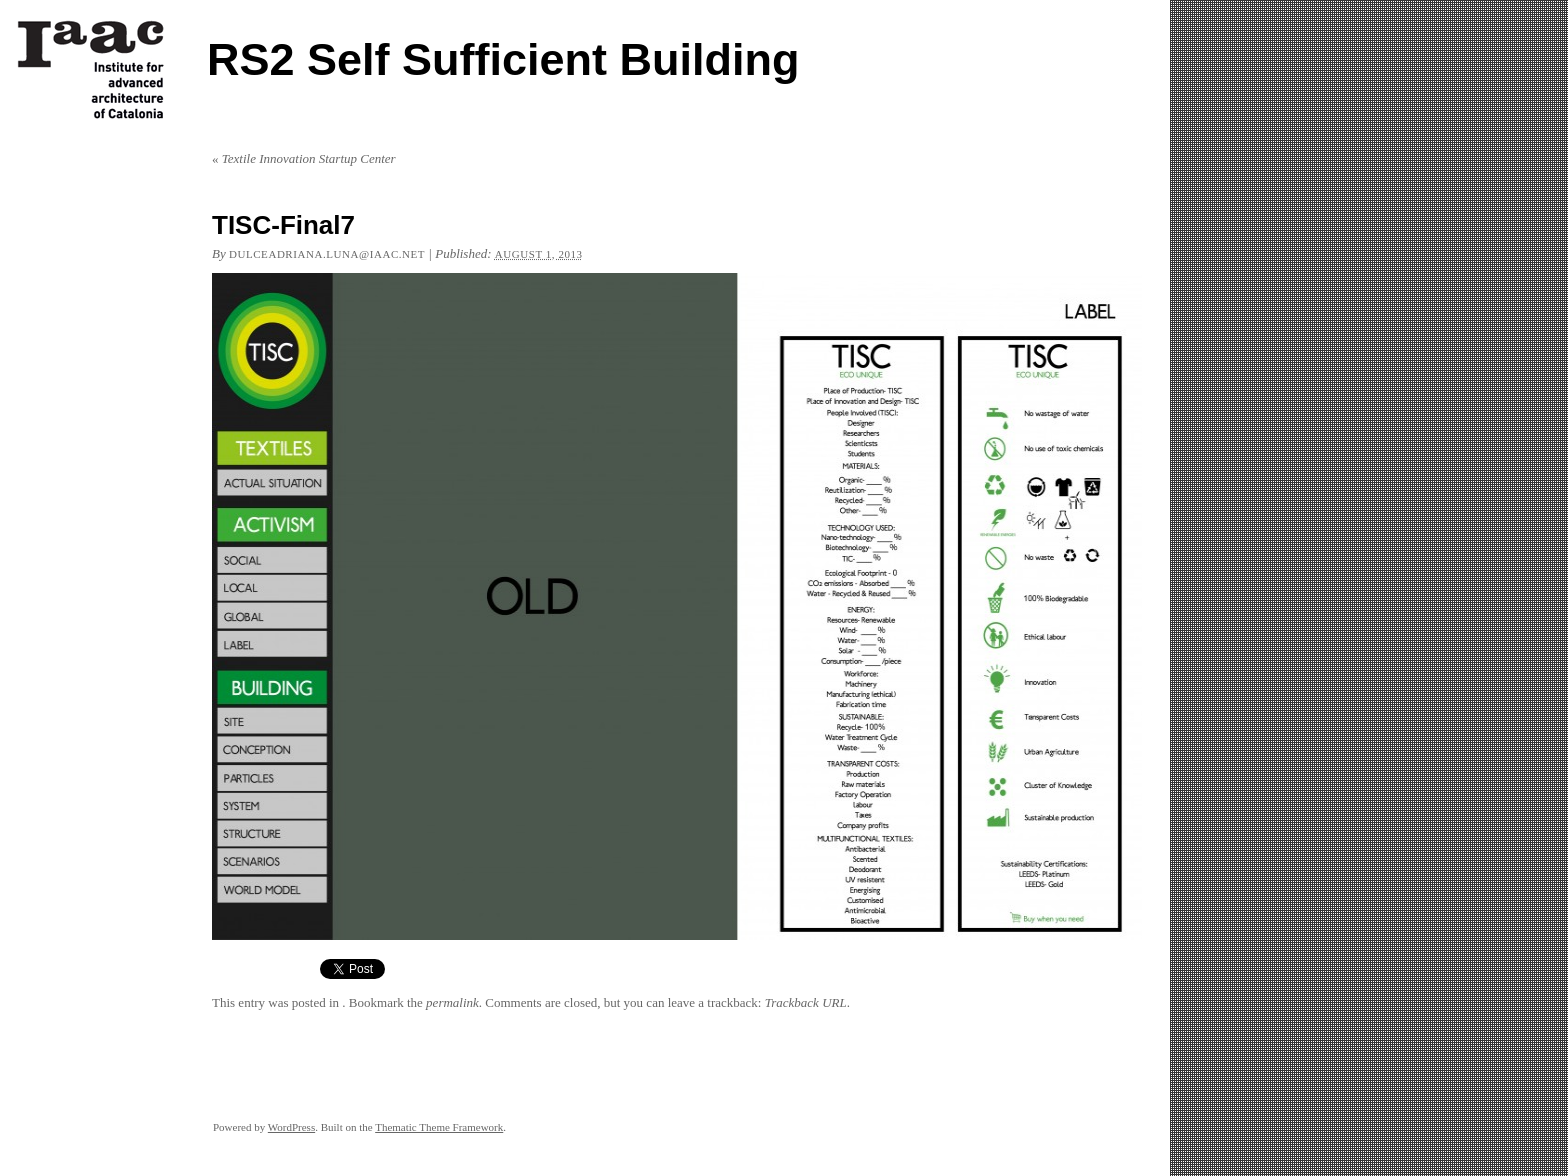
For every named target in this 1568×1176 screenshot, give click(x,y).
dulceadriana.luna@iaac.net (327, 254)
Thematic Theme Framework (439, 1127)
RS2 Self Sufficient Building (503, 59)
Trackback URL (806, 1002)
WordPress (291, 1127)
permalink (452, 1002)
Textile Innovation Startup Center (304, 158)
